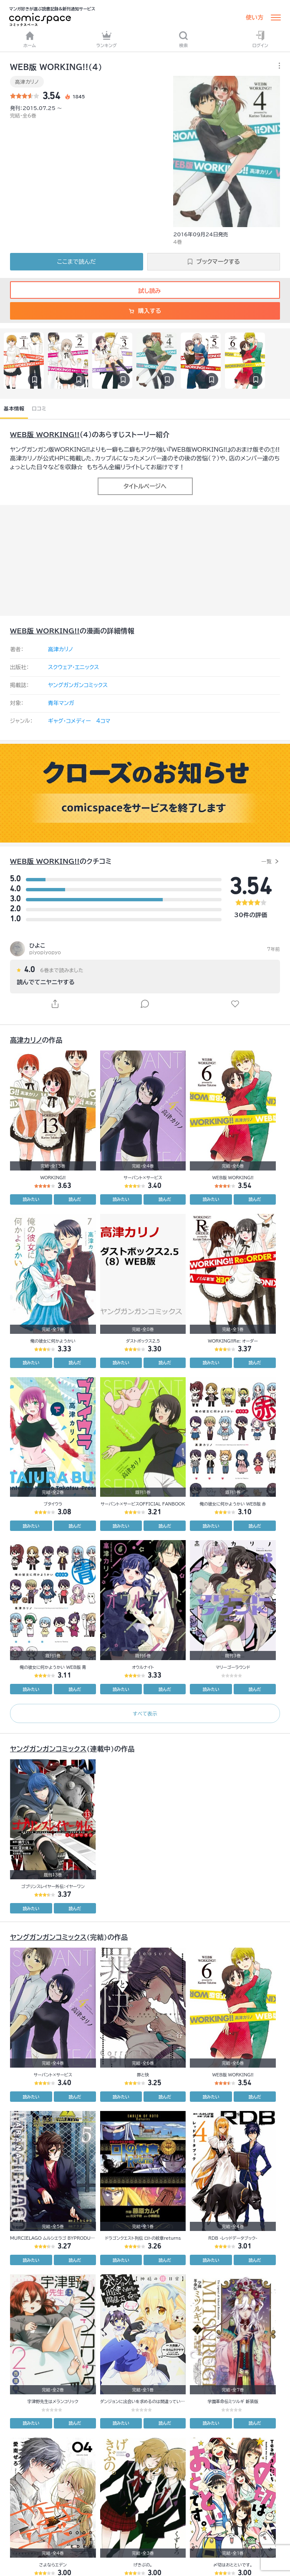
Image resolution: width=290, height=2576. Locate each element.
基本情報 (14, 408)
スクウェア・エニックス (73, 667)
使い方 (254, 17)
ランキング (106, 39)
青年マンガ (61, 703)
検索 (183, 39)
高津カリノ (27, 81)
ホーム (29, 39)
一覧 (266, 861)
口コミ (39, 408)
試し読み (145, 291)
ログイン (260, 39)
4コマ (103, 721)
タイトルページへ (145, 486)
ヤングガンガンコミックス (78, 685)
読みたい (31, 1199)
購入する (145, 311)
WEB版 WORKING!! (45, 434)
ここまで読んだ (76, 262)
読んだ (74, 1199)
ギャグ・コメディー (69, 721)
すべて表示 (145, 1713)
